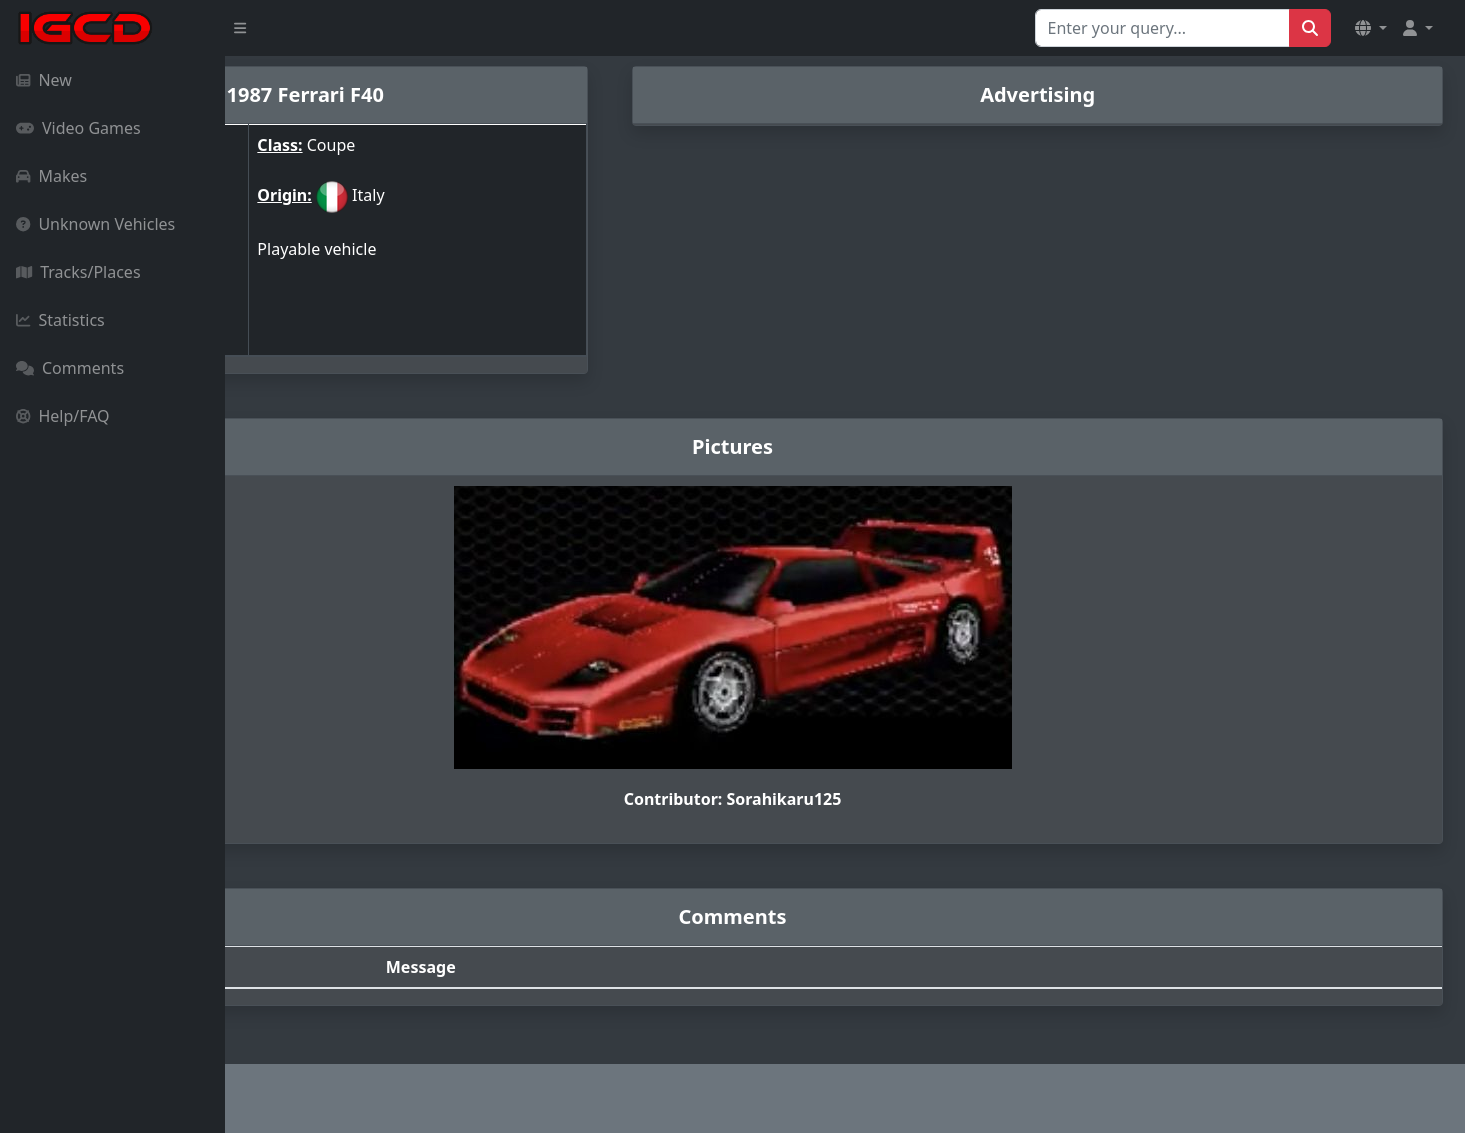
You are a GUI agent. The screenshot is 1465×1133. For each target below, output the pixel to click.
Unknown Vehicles (95, 224)
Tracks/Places (78, 272)
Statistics (60, 320)
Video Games (78, 128)
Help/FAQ (63, 416)
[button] (1371, 28)
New (44, 80)
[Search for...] (1162, 28)
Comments (70, 368)
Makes (51, 176)
